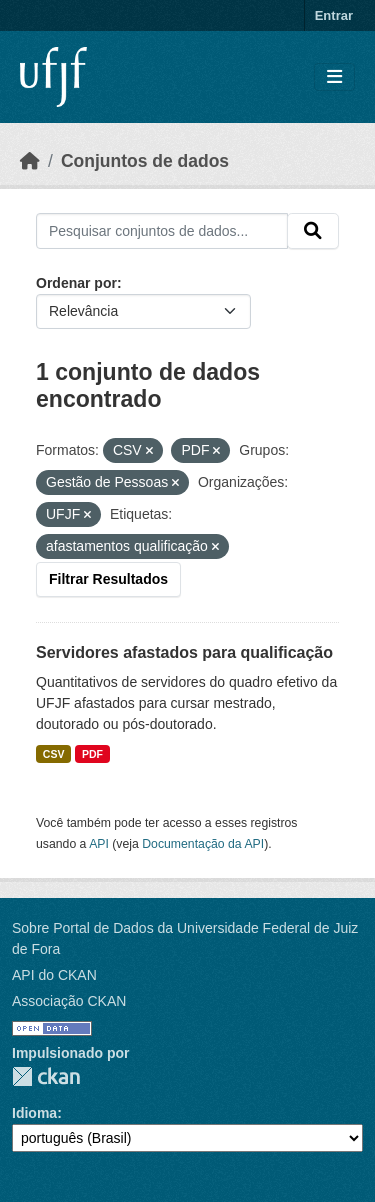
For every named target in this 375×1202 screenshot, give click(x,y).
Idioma (34, 1113)
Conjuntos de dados (145, 161)
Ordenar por (76, 283)
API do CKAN (54, 975)
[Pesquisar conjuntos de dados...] (162, 231)
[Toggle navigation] (334, 77)
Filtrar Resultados (108, 579)
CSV (54, 754)
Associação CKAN (69, 1001)
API (99, 844)
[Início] (30, 161)
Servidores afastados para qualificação (184, 652)
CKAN (46, 1076)
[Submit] (313, 231)
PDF (92, 754)
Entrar (334, 15)
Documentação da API (203, 844)
